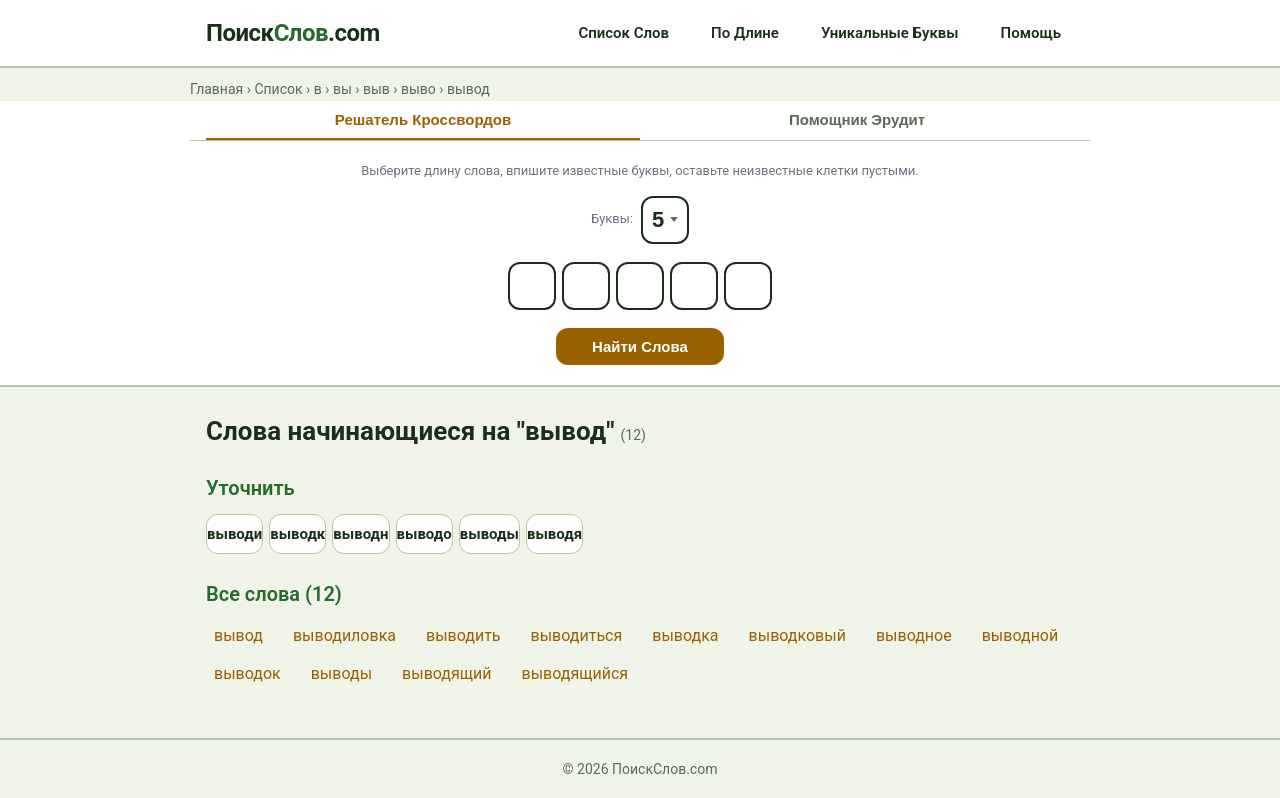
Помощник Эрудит (857, 119)
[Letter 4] (694, 286)
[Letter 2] (586, 286)
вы (342, 89)
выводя (554, 534)
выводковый (797, 635)
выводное (914, 635)
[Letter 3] (640, 286)
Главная (216, 89)
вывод (238, 635)
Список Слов (623, 33)
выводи (234, 534)
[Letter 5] (748, 286)
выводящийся (575, 673)
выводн (360, 534)
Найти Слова (640, 346)
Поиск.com (293, 33)
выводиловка (344, 635)
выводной (1020, 635)
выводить (463, 635)
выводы (489, 534)
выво (418, 89)
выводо (424, 534)
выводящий (446, 673)
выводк (297, 534)
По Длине (745, 33)
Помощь (1031, 33)
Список (278, 89)
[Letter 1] (532, 286)
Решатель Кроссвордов (423, 119)
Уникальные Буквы (890, 33)
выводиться (577, 635)
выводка (685, 635)
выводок (247, 673)
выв (376, 89)
